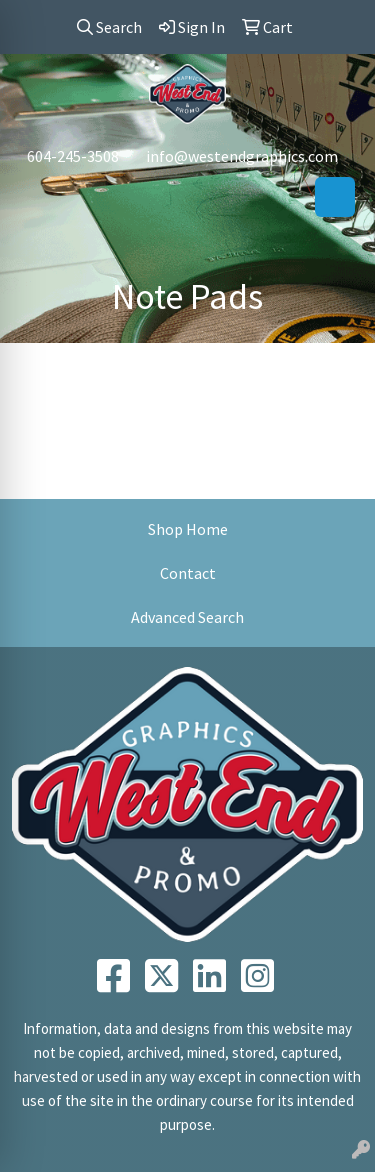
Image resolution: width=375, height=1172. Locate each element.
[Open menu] (335, 197)
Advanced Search (187, 617)
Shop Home (188, 529)
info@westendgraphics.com (242, 156)
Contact (188, 573)
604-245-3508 (73, 156)
